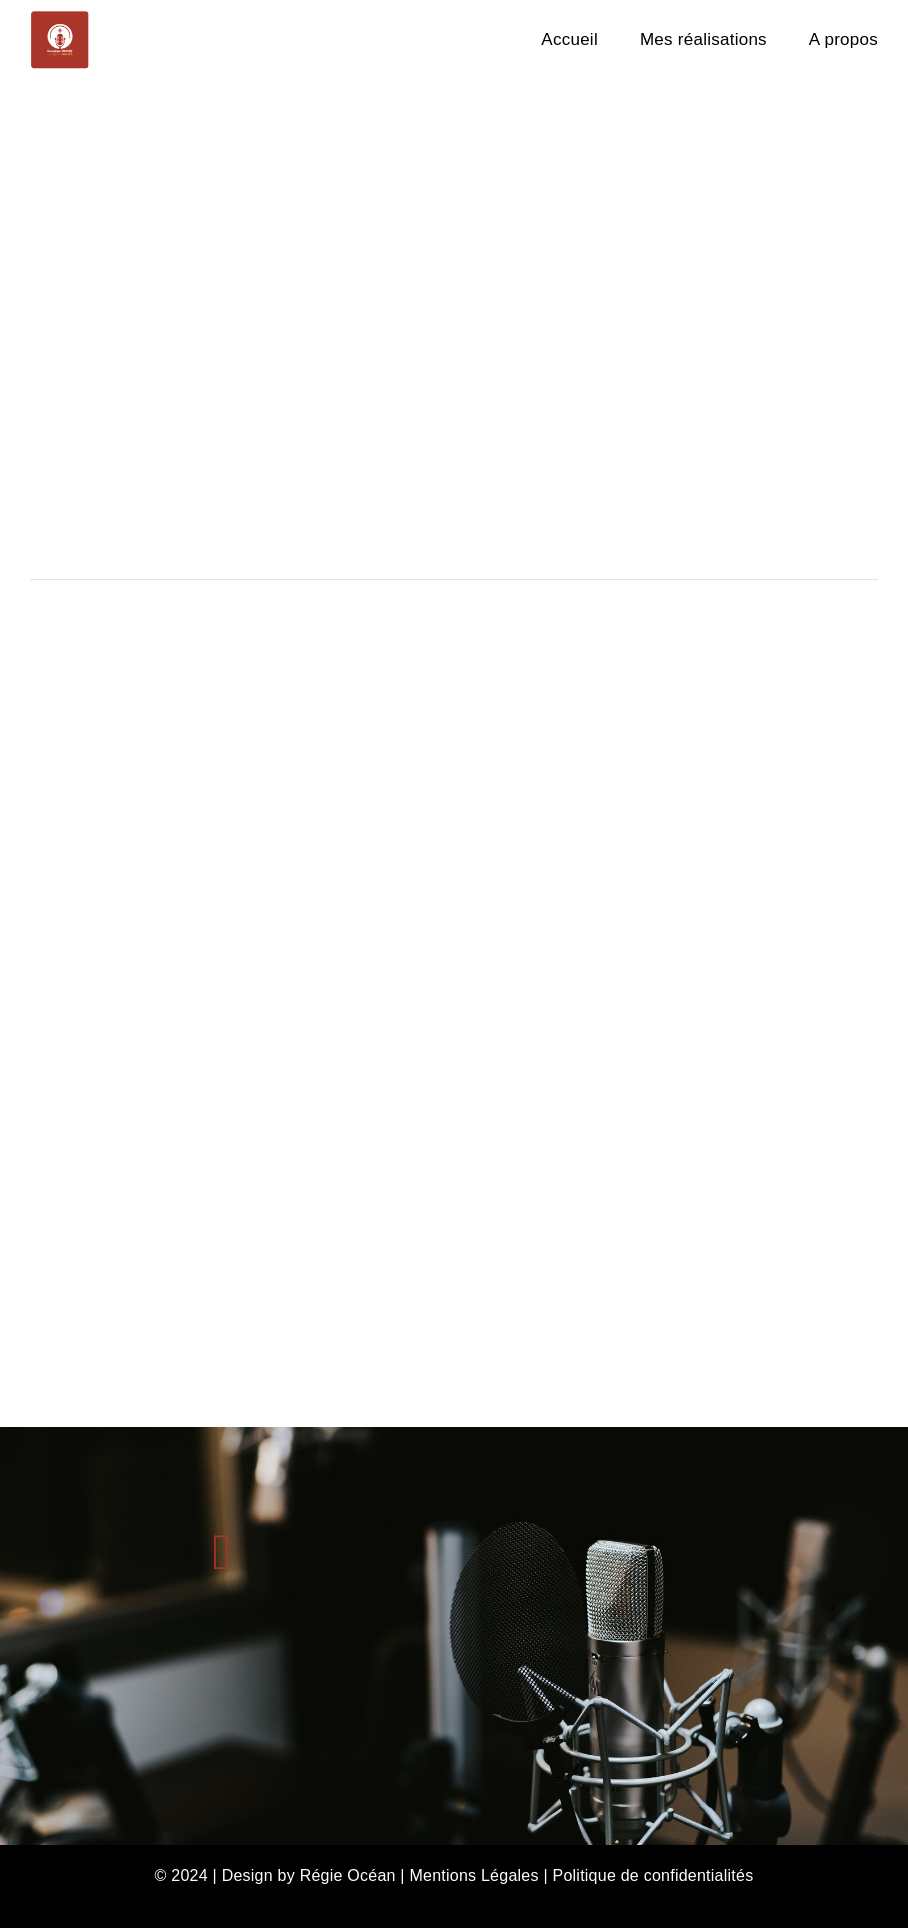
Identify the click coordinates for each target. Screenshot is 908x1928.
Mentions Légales (473, 1875)
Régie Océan (348, 1875)
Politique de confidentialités (653, 1875)
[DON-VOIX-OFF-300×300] (60, 17)
